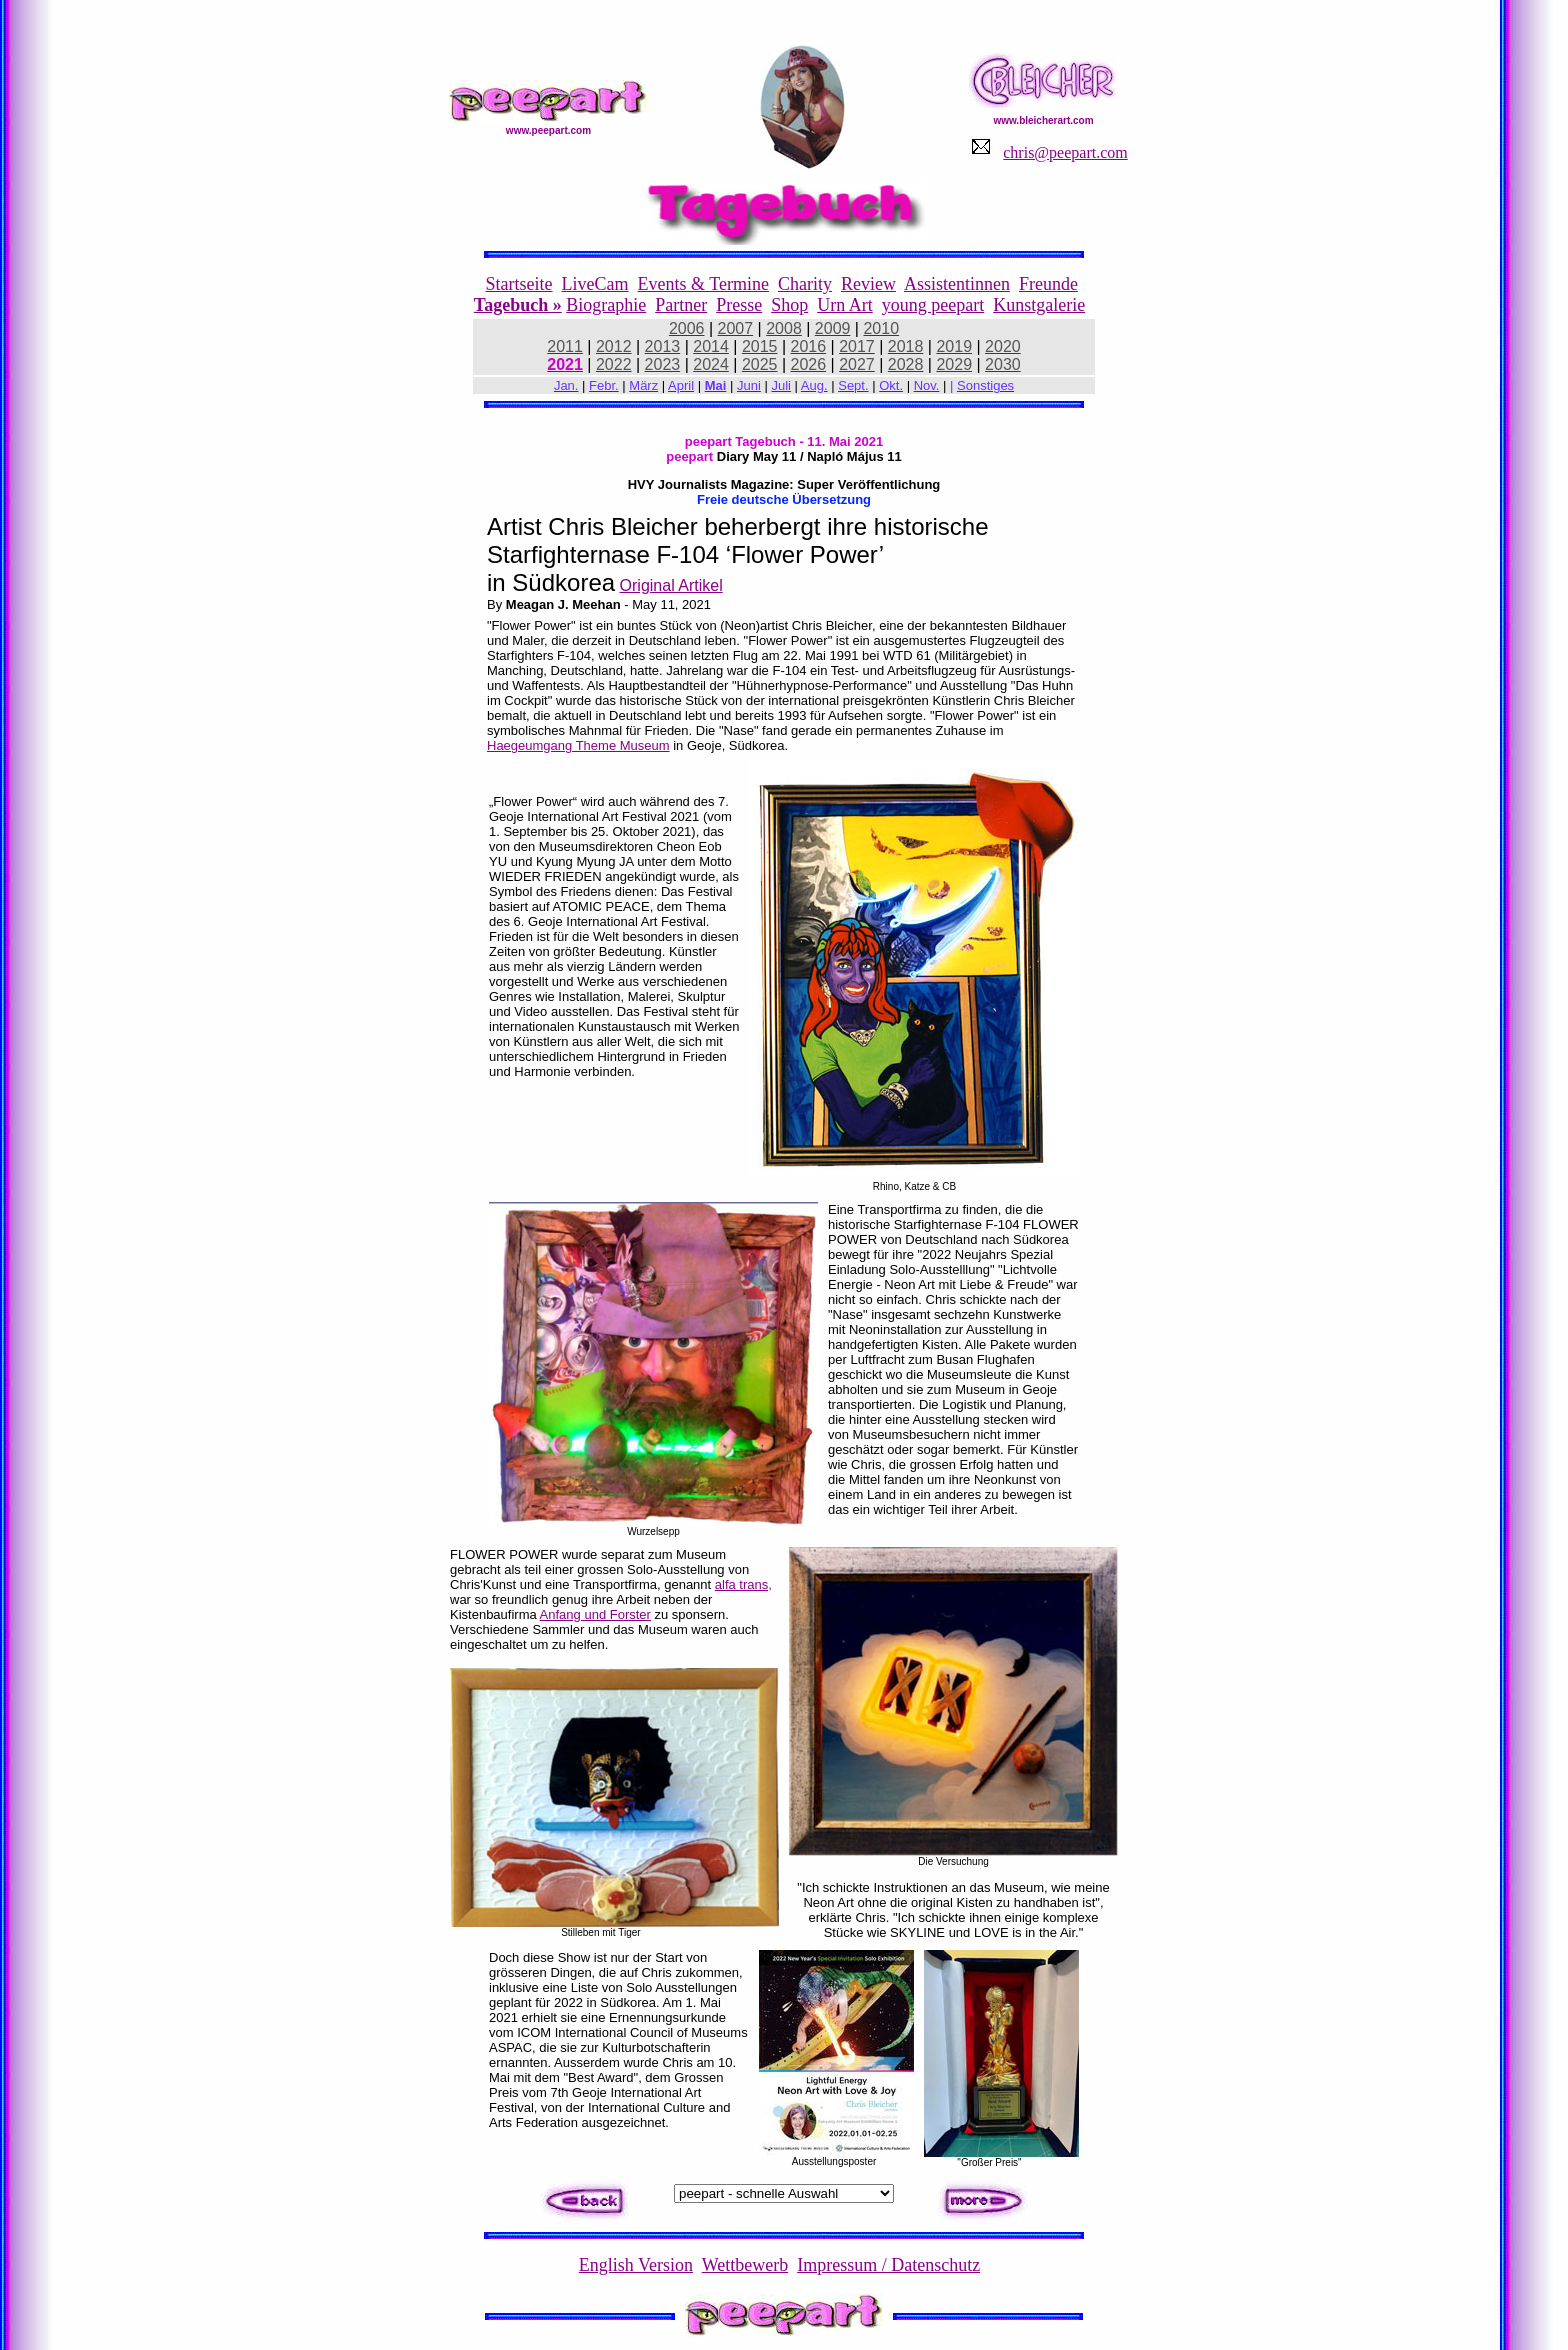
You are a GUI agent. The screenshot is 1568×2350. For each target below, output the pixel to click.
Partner (681, 305)
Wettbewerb (745, 2265)
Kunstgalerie (1039, 305)
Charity (805, 284)
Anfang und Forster (595, 1614)
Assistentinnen (957, 284)
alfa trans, (743, 1584)
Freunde (1048, 284)
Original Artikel (671, 585)
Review (868, 284)
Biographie (606, 305)
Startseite (519, 284)
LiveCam (595, 284)
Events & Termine (703, 284)
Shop (789, 305)
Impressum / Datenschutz (888, 2265)
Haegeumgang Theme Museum (578, 745)
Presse (739, 305)
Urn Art (845, 305)
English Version (636, 2265)
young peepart (933, 305)
